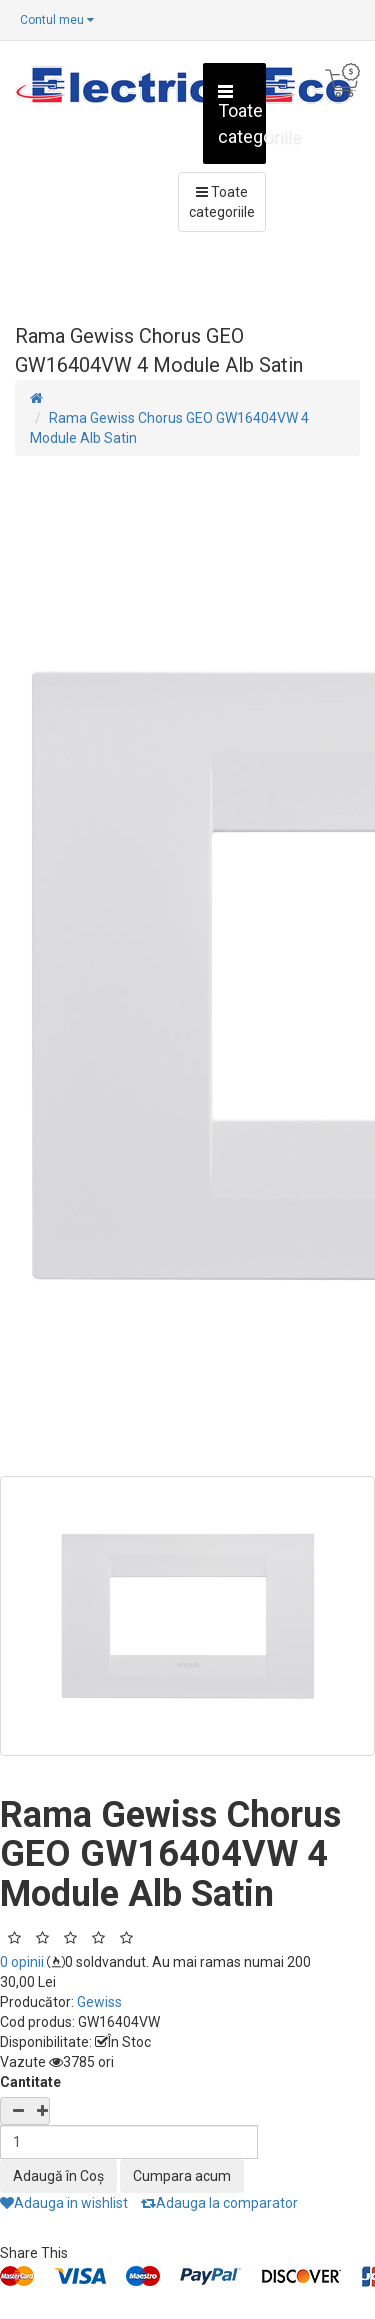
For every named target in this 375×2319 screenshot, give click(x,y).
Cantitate (30, 2082)
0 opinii (22, 1962)
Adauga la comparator (219, 2203)
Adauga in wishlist (64, 2203)
